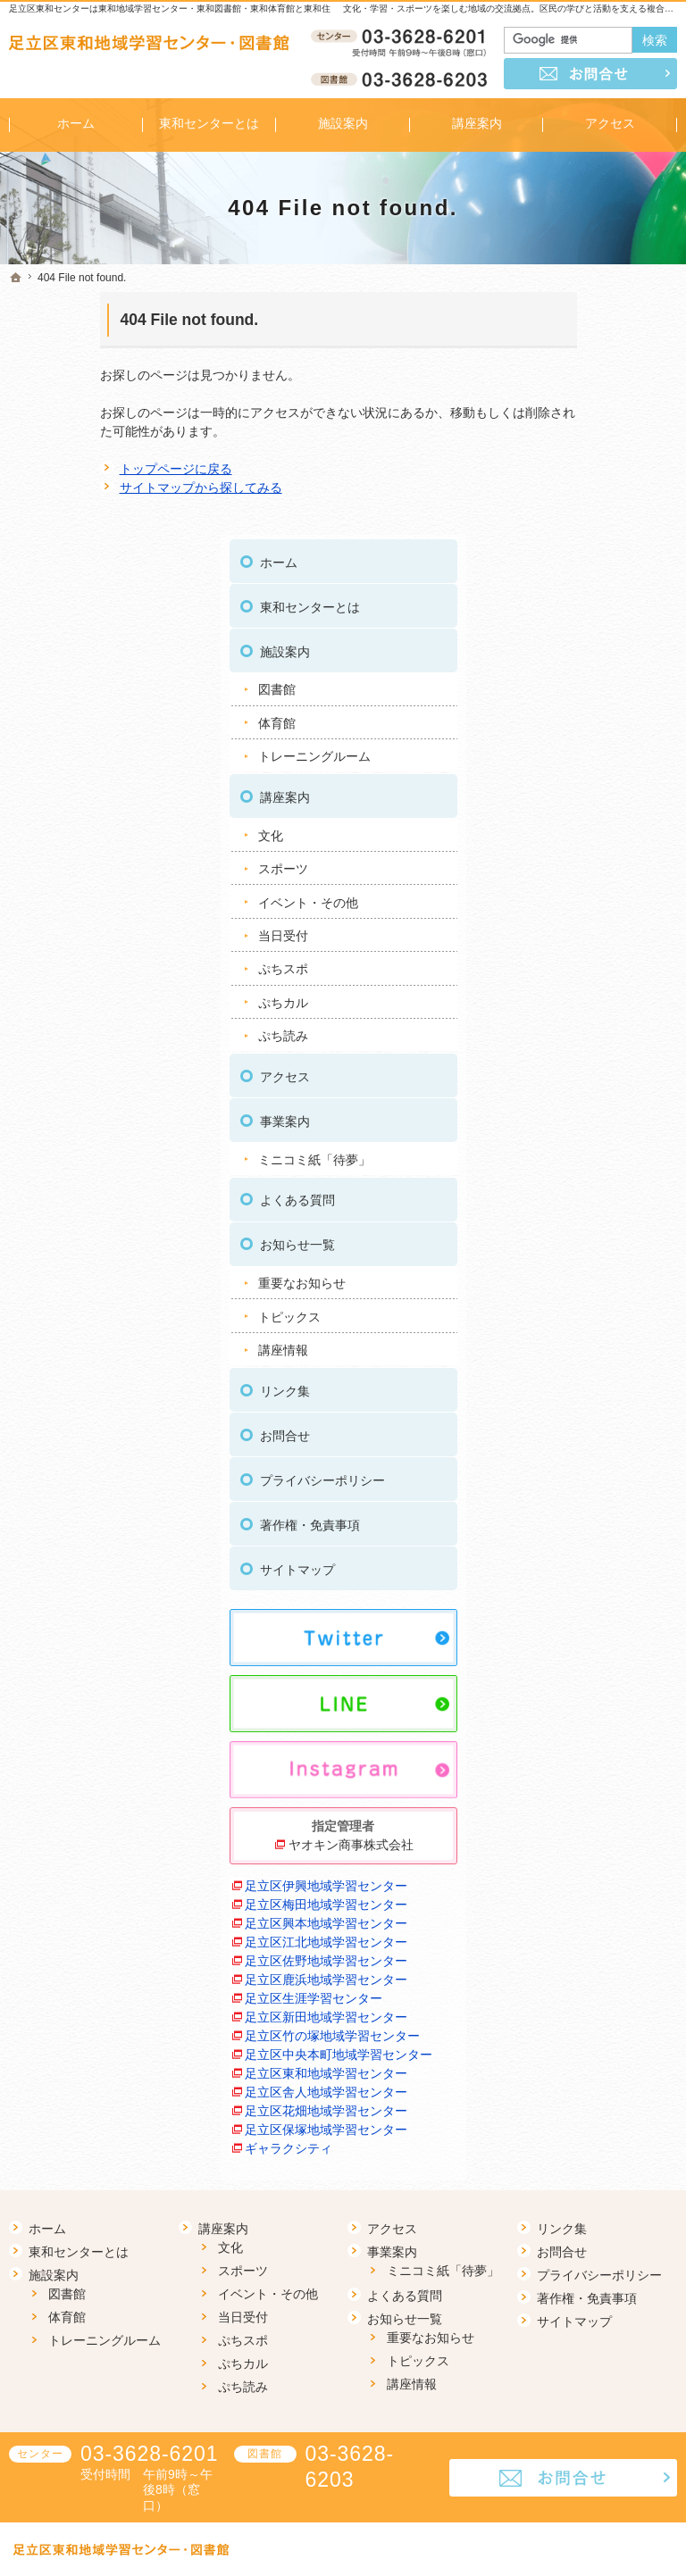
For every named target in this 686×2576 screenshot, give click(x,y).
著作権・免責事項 (594, 1278)
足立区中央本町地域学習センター (597, 1917)
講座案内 (569, 550)
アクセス (569, 829)
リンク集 (569, 1144)
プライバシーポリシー (606, 1233)
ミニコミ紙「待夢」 (598, 912)
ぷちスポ (567, 721)
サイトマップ (581, 1322)
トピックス (573, 1069)
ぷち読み (567, 788)
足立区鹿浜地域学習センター (597, 1786)
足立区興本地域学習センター (597, 1673)
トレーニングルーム (598, 509)
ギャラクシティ (572, 2095)
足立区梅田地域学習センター (597, 1636)
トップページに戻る (85, 469)
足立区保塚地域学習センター (597, 2067)
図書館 (561, 442)
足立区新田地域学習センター (597, 1842)
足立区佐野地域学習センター (597, 1748)
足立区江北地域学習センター (597, 1711)
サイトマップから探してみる (110, 487)
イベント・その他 (592, 654)
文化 (554, 588)
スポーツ (567, 621)
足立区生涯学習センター (597, 1814)
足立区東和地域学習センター (597, 1955)
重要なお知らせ (586, 1036)
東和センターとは (594, 360)
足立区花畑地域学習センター (597, 2030)
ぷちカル (567, 755)
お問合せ (569, 1188)
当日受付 (567, 688)
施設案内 (569, 404)
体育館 (561, 476)
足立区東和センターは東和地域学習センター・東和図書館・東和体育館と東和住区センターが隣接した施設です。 (236, 8)
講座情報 (567, 1103)
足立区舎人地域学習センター (597, 1992)
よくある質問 (581, 953)
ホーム (562, 315)
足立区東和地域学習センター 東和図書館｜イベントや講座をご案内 (416, 2535)
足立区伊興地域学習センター (597, 1598)
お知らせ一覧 (581, 997)
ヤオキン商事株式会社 (602, 1548)
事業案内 (569, 874)
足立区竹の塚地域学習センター (597, 1880)
